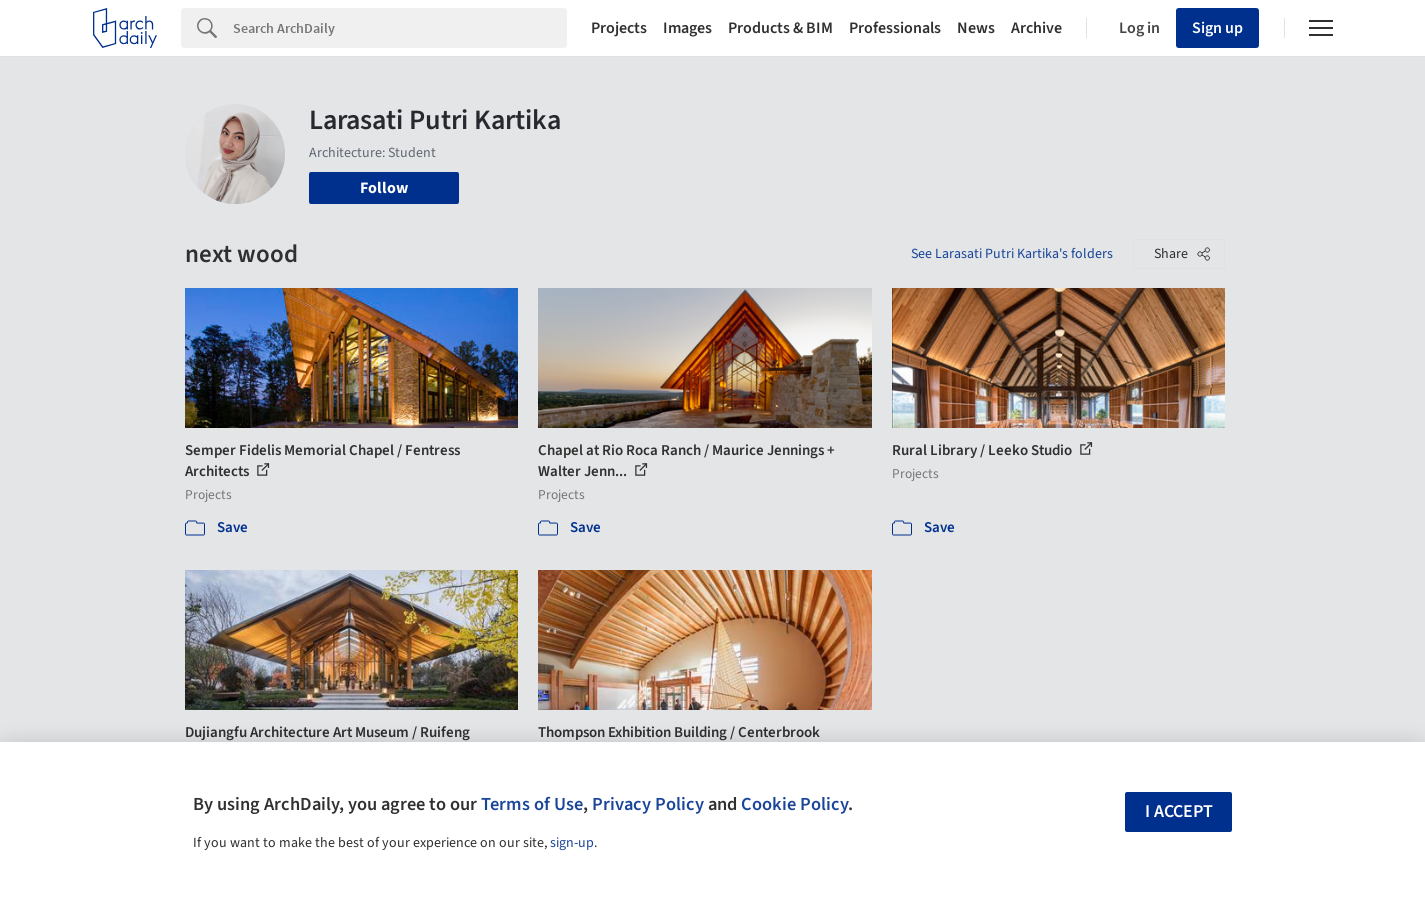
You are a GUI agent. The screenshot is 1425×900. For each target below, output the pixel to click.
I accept (1179, 811)
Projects (619, 28)
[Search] (400, 28)
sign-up (572, 843)
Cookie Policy (794, 804)
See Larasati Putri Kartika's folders (1012, 254)
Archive (1036, 28)
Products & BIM (780, 28)
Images (687, 28)
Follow (384, 188)
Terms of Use (532, 804)
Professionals (895, 28)
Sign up (1217, 28)
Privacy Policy (648, 804)
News (976, 28)
